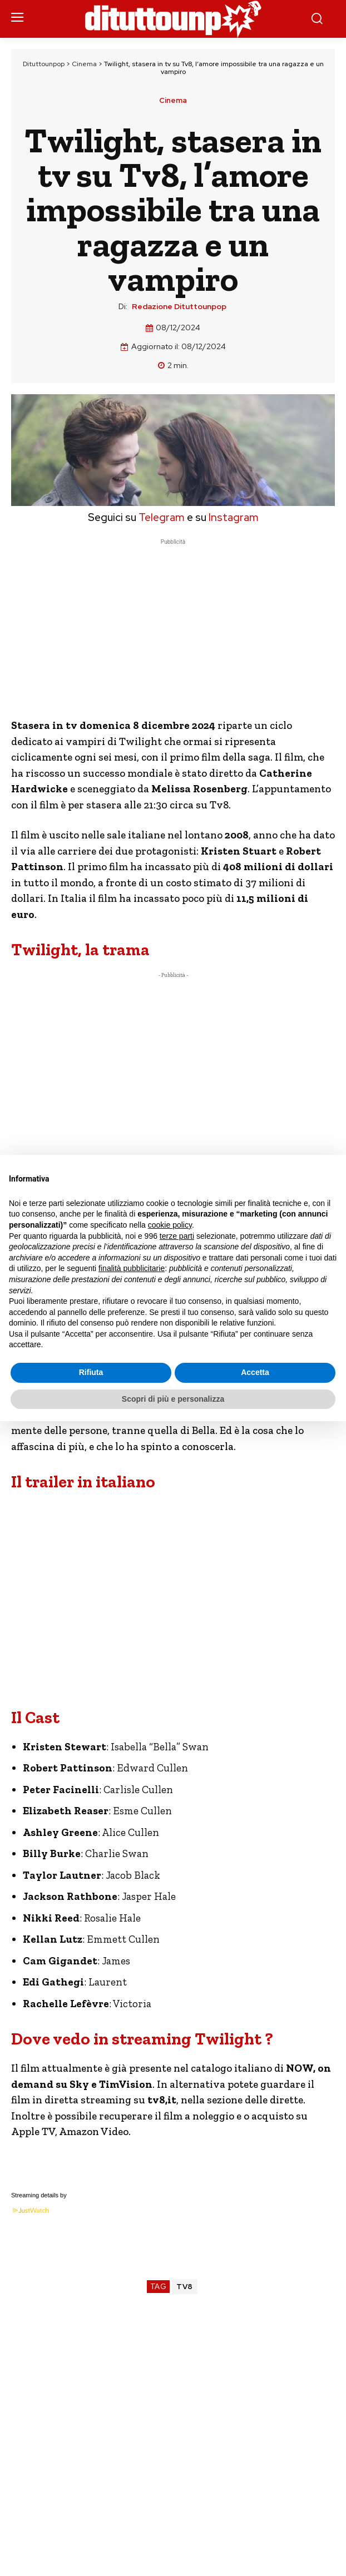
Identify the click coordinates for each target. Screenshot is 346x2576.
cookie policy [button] (170, 1224)
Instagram (234, 517)
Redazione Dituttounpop (179, 306)
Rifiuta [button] (91, 1372)
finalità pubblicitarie (131, 1268)
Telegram (160, 517)
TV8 (184, 2286)
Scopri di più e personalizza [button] (173, 1398)
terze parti (177, 1236)
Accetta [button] (255, 1372)
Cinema (84, 63)
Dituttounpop (44, 63)
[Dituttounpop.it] (173, 19)
